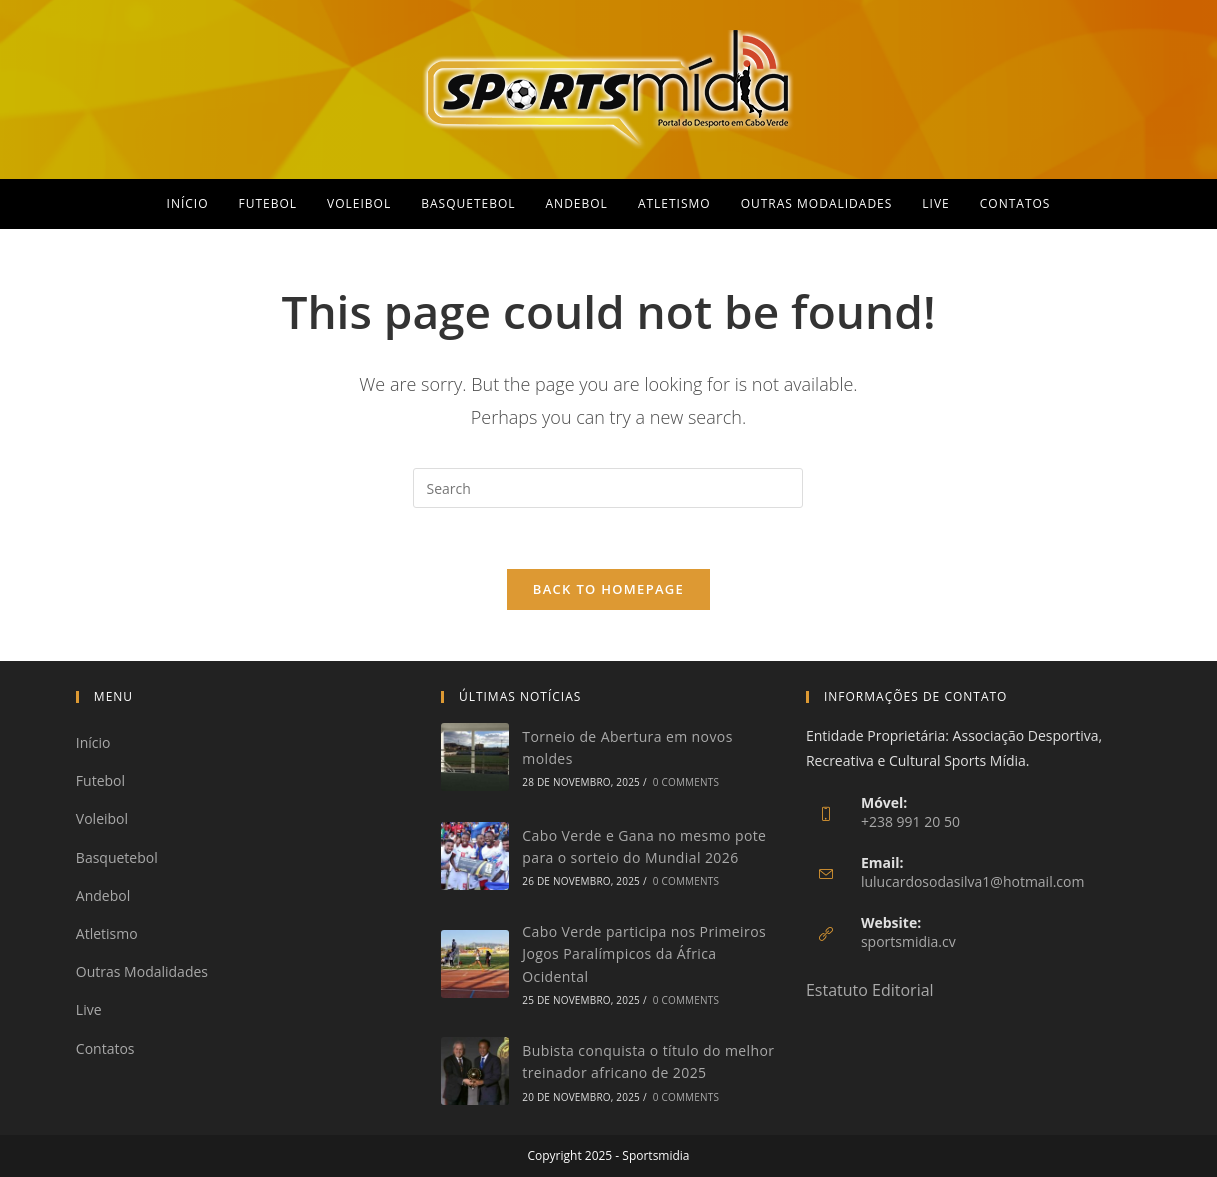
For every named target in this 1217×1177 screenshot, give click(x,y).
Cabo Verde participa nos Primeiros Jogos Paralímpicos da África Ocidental (644, 954)
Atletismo (107, 933)
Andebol (103, 895)
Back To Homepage (608, 589)
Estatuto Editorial (870, 990)
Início (93, 742)
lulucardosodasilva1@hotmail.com (973, 881)
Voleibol (102, 819)
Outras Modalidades (142, 971)
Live (89, 1009)
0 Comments (686, 783)
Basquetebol (117, 857)
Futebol (100, 780)
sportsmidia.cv (908, 941)
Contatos (105, 1048)
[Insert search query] (608, 488)
